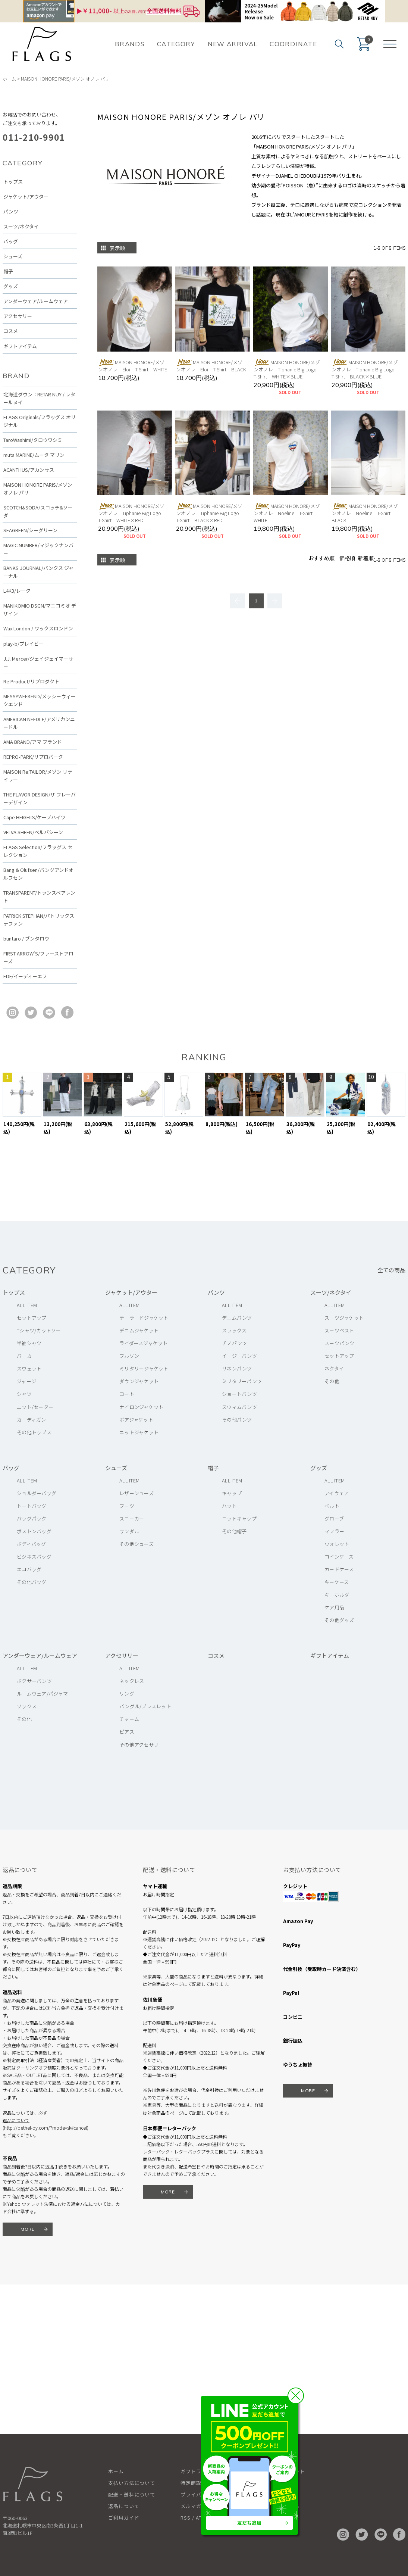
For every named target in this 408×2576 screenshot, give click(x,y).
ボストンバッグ (34, 1531)
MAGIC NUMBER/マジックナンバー (38, 549)
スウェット (29, 1368)
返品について (16, 2120)
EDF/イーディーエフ (25, 976)
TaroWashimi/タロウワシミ (32, 439)
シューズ (12, 256)
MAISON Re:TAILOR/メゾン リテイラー (37, 775)
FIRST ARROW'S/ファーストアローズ (38, 957)
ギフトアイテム (20, 346)
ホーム (9, 78)
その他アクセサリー (141, 1744)
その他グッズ (339, 1620)
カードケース (339, 1569)
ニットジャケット (139, 1432)
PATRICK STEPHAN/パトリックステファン (38, 919)
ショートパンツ (239, 1393)
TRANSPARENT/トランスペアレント (39, 896)
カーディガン (31, 1419)
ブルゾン (129, 1355)
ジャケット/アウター (25, 196)
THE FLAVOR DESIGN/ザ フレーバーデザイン (39, 798)
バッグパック (32, 1518)
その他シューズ (136, 1543)
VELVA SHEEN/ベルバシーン (33, 832)
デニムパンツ (237, 1317)
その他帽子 (234, 1531)
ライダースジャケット (143, 1343)
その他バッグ (32, 1581)
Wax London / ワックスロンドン (38, 628)
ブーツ (126, 1505)
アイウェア (336, 1493)
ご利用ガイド (123, 2517)
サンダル (129, 1531)
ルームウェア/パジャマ (42, 1693)
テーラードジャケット (144, 1317)
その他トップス (34, 1432)
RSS (186, 2517)
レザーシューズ (136, 1493)
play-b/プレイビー (23, 643)
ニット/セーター (35, 1406)
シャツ (24, 1393)
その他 (331, 1381)
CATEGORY (176, 44)
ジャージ (26, 1381)
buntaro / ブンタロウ (26, 938)
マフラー (334, 1531)
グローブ (334, 1518)
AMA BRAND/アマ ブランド (32, 741)
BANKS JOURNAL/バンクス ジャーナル (38, 571)
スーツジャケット (344, 1317)
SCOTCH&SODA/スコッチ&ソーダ (38, 511)
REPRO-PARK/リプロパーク (33, 756)
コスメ (10, 330)
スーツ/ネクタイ (21, 226)
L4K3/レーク (17, 590)
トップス (13, 181)
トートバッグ (32, 1505)
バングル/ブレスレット (145, 1706)
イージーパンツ (239, 1355)
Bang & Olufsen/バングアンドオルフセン (38, 873)
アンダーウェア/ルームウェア (35, 301)
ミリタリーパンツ (242, 1381)
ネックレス (131, 1680)
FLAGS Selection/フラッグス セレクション (37, 850)
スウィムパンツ (239, 1406)
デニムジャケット (139, 1330)
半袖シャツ (29, 1343)
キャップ (232, 1493)
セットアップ (32, 1317)
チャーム (129, 1718)
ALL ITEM (27, 1305)
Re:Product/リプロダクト (31, 681)
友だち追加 (249, 2522)
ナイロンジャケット (141, 1406)
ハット (229, 1505)
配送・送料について (131, 2494)
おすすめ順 (321, 558)
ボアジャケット (136, 1419)
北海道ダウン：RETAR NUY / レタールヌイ (39, 398)
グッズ (10, 286)
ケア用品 (334, 1607)
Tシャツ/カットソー (39, 1330)
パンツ (10, 211)
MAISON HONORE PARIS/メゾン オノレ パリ (65, 78)
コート (126, 1393)
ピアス (126, 1731)
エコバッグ (29, 1569)
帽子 (8, 271)
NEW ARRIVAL (233, 44)
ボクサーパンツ (34, 1680)
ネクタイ (334, 1368)
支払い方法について (131, 2482)
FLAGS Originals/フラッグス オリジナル (39, 421)
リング (126, 1693)
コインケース (339, 1556)
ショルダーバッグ (36, 1493)
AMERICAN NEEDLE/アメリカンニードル (39, 722)
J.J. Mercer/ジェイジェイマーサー (38, 662)
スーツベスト (339, 1330)
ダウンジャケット (139, 1381)
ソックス (27, 1706)
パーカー (27, 1355)
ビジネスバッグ (34, 1556)
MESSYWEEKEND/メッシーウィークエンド (39, 700)
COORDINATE (293, 44)
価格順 (347, 558)
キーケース (336, 1581)
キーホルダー (339, 1594)
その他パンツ (237, 1419)
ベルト (331, 1505)
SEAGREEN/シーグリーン (30, 530)
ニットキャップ (239, 1518)
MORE (28, 2229)
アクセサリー (17, 315)
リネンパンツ (237, 1368)
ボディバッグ (31, 1543)
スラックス (234, 1330)
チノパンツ (234, 1343)
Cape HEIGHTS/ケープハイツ (34, 817)
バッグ (10, 241)
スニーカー (131, 1518)
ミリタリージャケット (144, 1368)
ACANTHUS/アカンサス (28, 469)
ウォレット (336, 1543)
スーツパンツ (339, 1343)
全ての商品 (391, 1270)
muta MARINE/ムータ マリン (34, 454)
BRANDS (130, 44)
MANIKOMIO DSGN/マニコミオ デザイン (39, 609)
